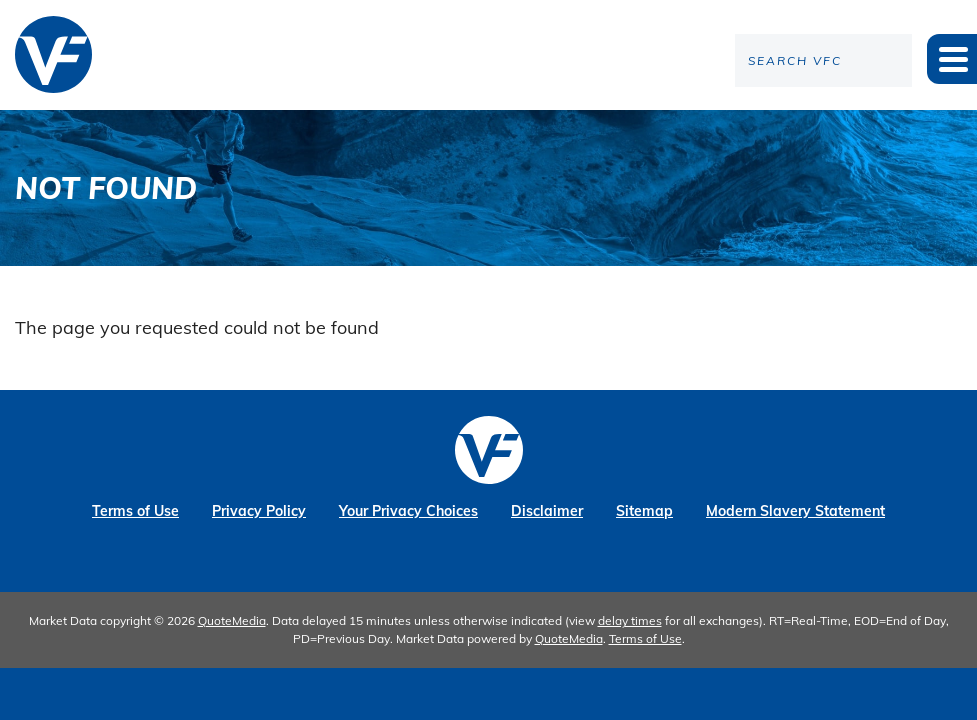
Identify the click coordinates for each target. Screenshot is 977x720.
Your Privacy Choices (408, 511)
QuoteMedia (232, 620)
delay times (630, 620)
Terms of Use (135, 511)
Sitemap (644, 511)
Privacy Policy (259, 511)
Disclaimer (547, 511)
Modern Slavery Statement (795, 511)
